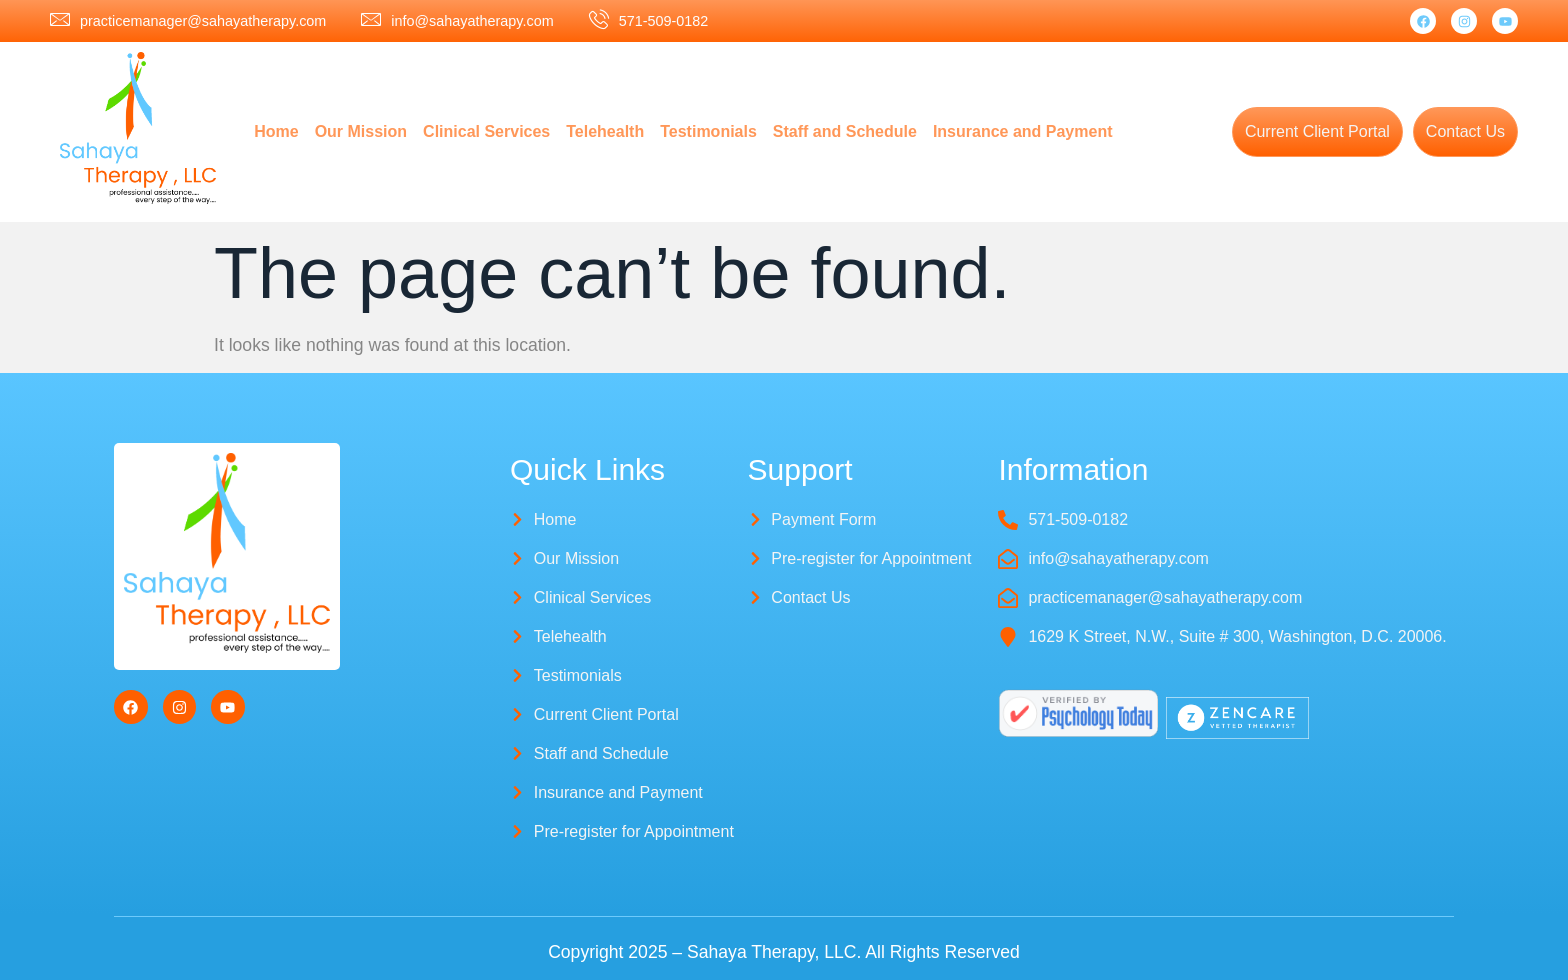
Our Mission (361, 131)
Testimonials (708, 131)
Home (276, 131)
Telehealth (605, 131)
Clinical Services (486, 131)
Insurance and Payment (1023, 131)
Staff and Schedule (845, 131)
